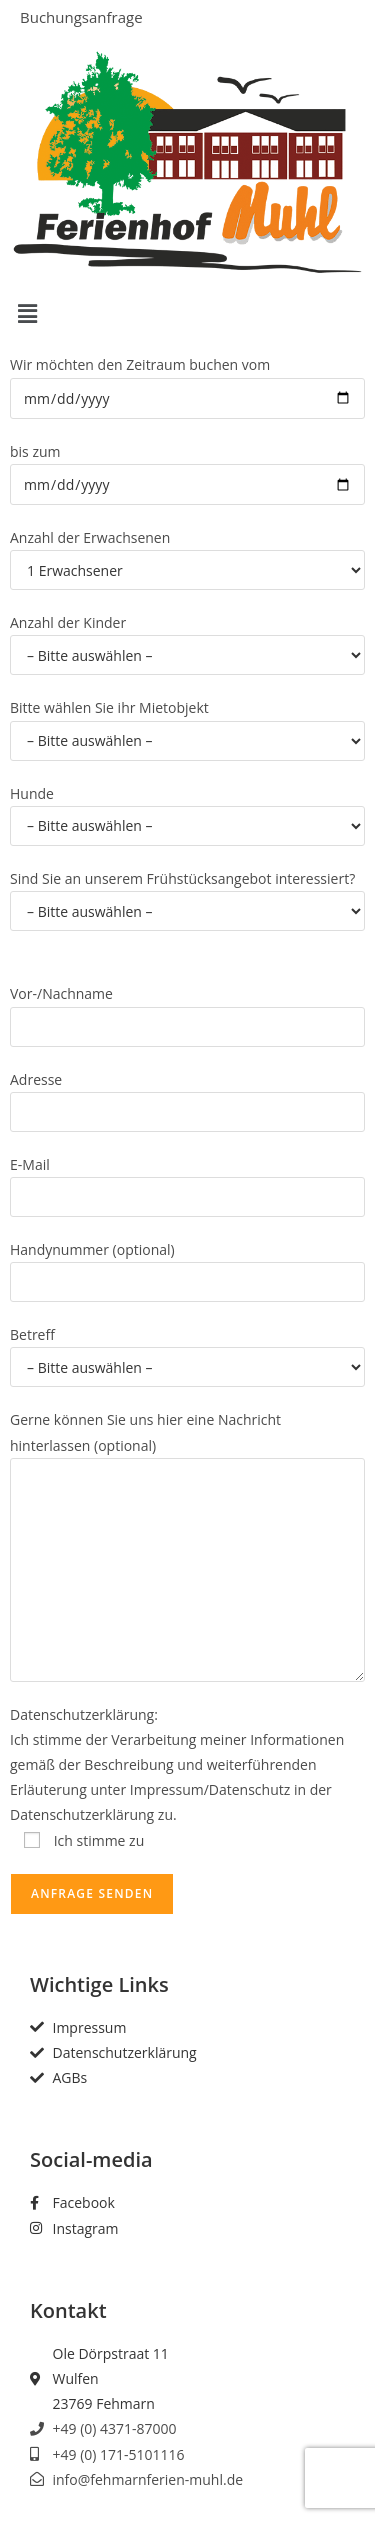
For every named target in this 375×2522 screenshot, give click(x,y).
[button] (187, 313)
